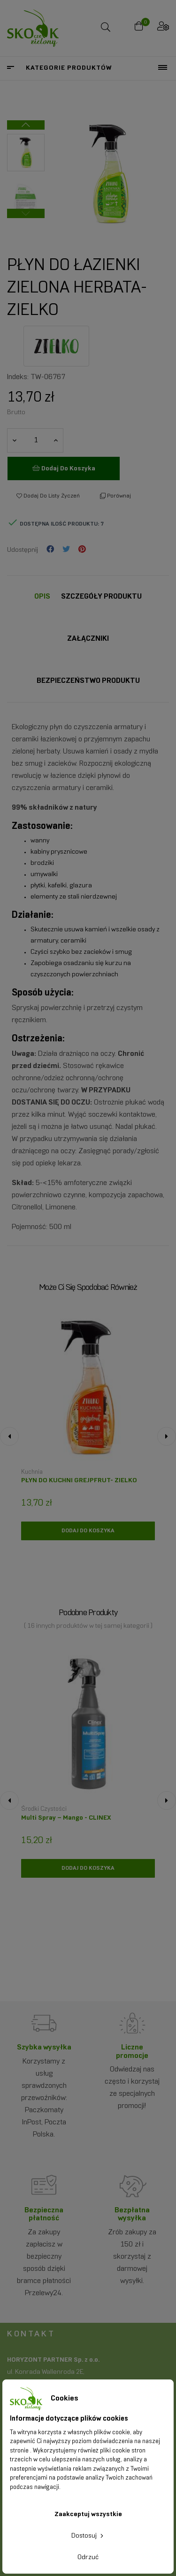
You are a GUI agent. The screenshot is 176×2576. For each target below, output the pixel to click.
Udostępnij (50, 550)
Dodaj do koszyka (63, 468)
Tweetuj (66, 550)
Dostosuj (88, 2535)
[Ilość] (36, 440)
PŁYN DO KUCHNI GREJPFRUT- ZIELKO (79, 1481)
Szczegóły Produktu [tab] (101, 596)
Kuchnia (32, 1472)
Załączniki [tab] (88, 638)
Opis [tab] (42, 596)
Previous (26, 213)
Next (26, 125)
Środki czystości (44, 1809)
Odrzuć (88, 2557)
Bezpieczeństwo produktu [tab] (88, 680)
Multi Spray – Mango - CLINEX (66, 1818)
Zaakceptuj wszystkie (88, 2514)
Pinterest (82, 550)
